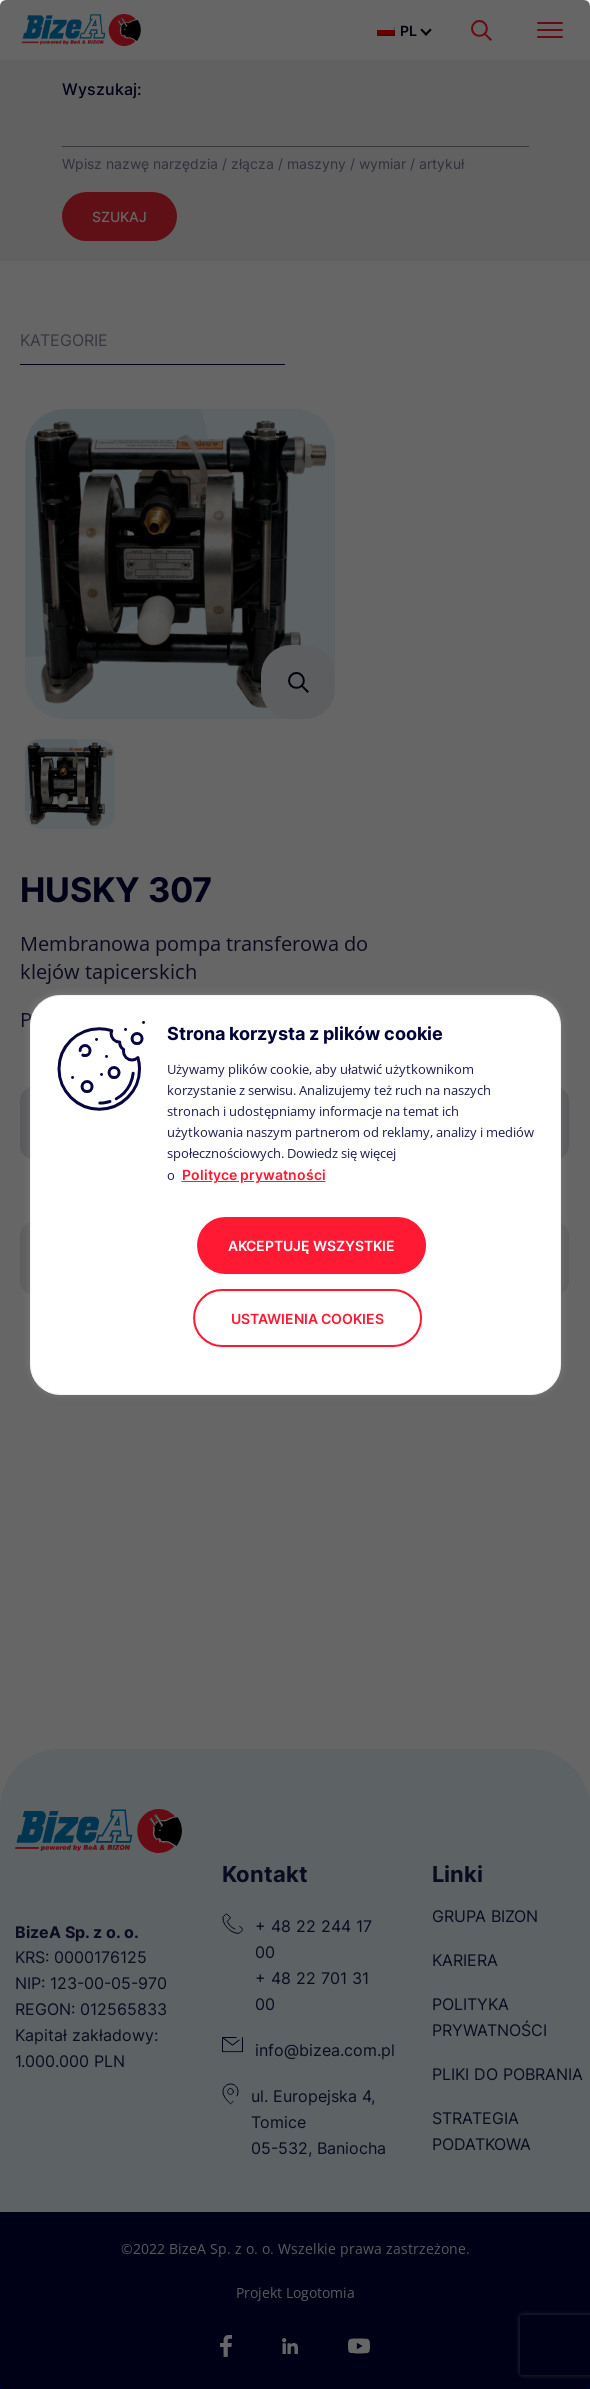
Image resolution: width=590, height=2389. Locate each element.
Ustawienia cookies (307, 1318)
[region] (295, 1194)
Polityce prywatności (254, 1174)
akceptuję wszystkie (311, 1245)
